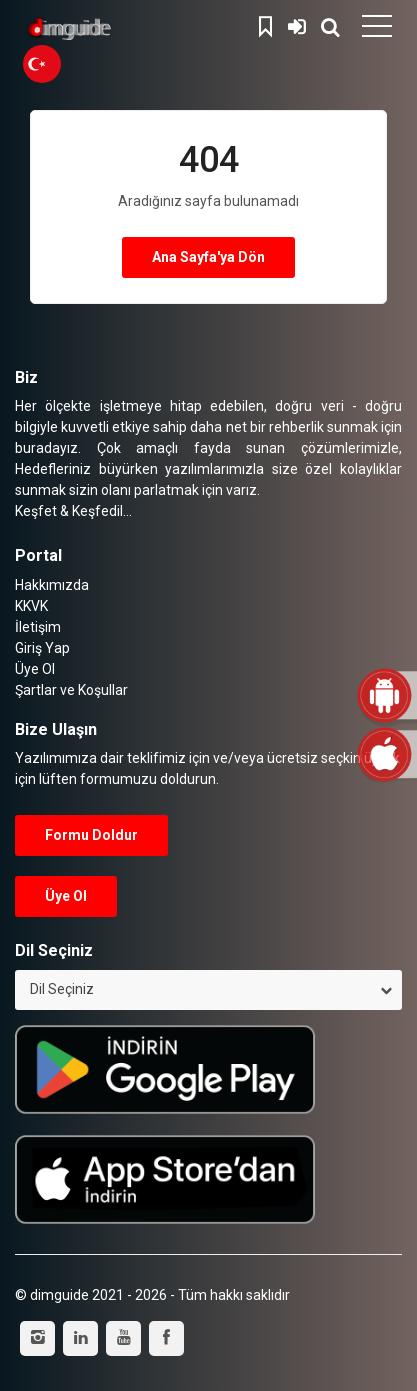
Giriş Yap (297, 24)
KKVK (31, 606)
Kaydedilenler (268, 24)
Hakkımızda (52, 585)
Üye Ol (35, 669)
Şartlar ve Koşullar (71, 690)
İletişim (38, 627)
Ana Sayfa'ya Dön (208, 257)
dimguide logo (110, 30)
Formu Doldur (91, 835)
